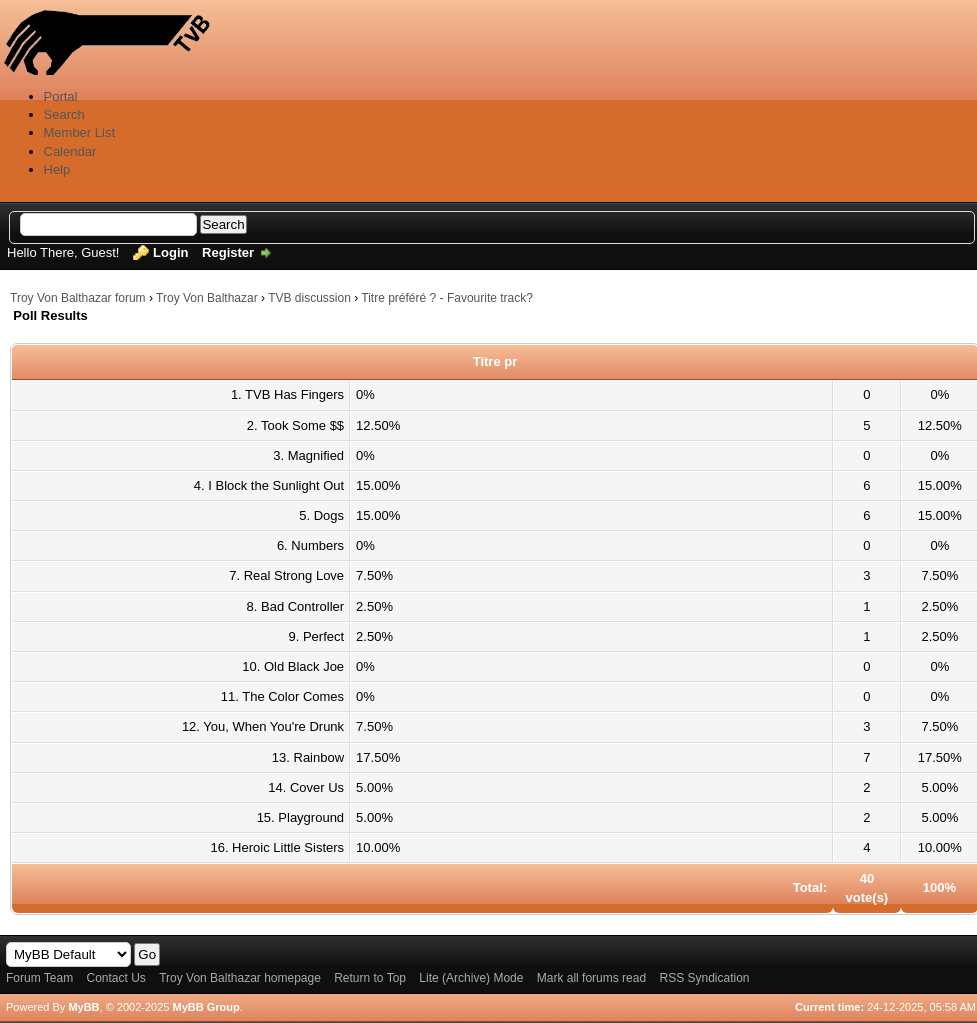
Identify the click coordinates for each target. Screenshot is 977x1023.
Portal (61, 96)
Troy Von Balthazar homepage (240, 978)
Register (228, 252)
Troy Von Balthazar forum (78, 298)
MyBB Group (205, 1007)
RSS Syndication (704, 978)
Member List (80, 132)
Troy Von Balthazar (207, 298)
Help (57, 169)
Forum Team (39, 978)
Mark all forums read (591, 978)
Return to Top (370, 978)
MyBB (83, 1007)
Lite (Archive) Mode (471, 978)
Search (64, 114)
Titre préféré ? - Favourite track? (447, 298)
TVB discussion (309, 298)
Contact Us (115, 978)
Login (170, 252)
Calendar (70, 151)
